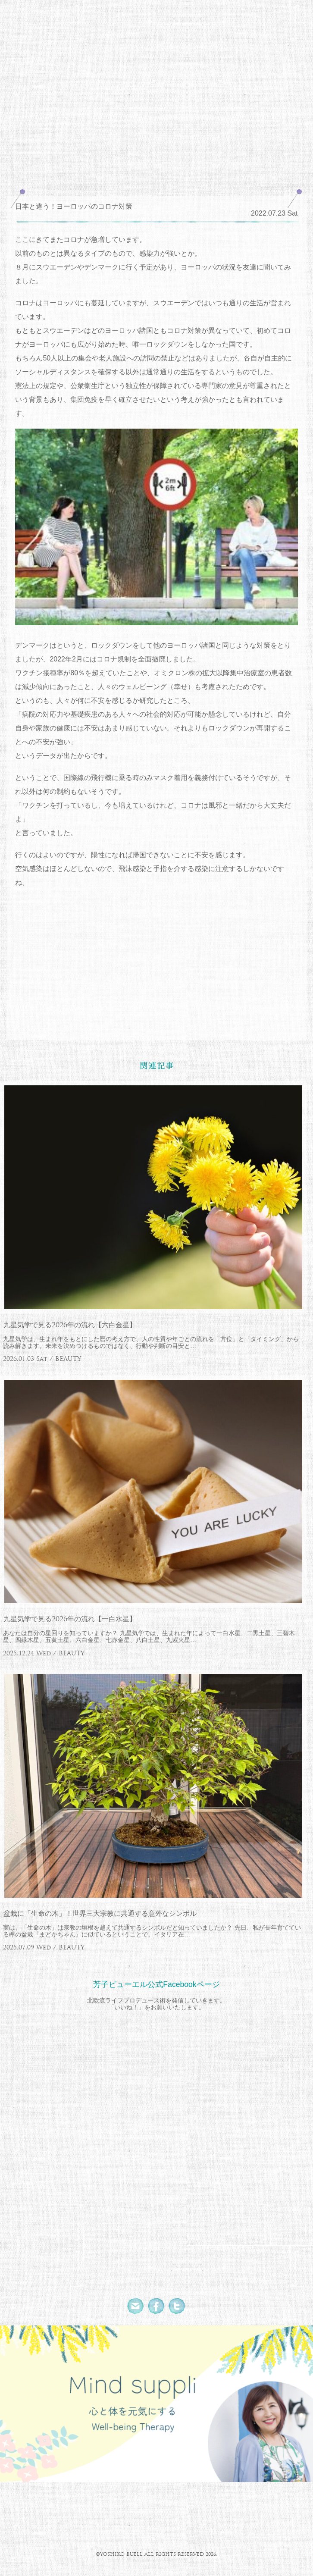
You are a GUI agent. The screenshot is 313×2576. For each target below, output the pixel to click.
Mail (136, 2306)
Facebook (156, 2306)
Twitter (177, 2306)
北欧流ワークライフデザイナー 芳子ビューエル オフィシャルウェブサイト (156, 58)
